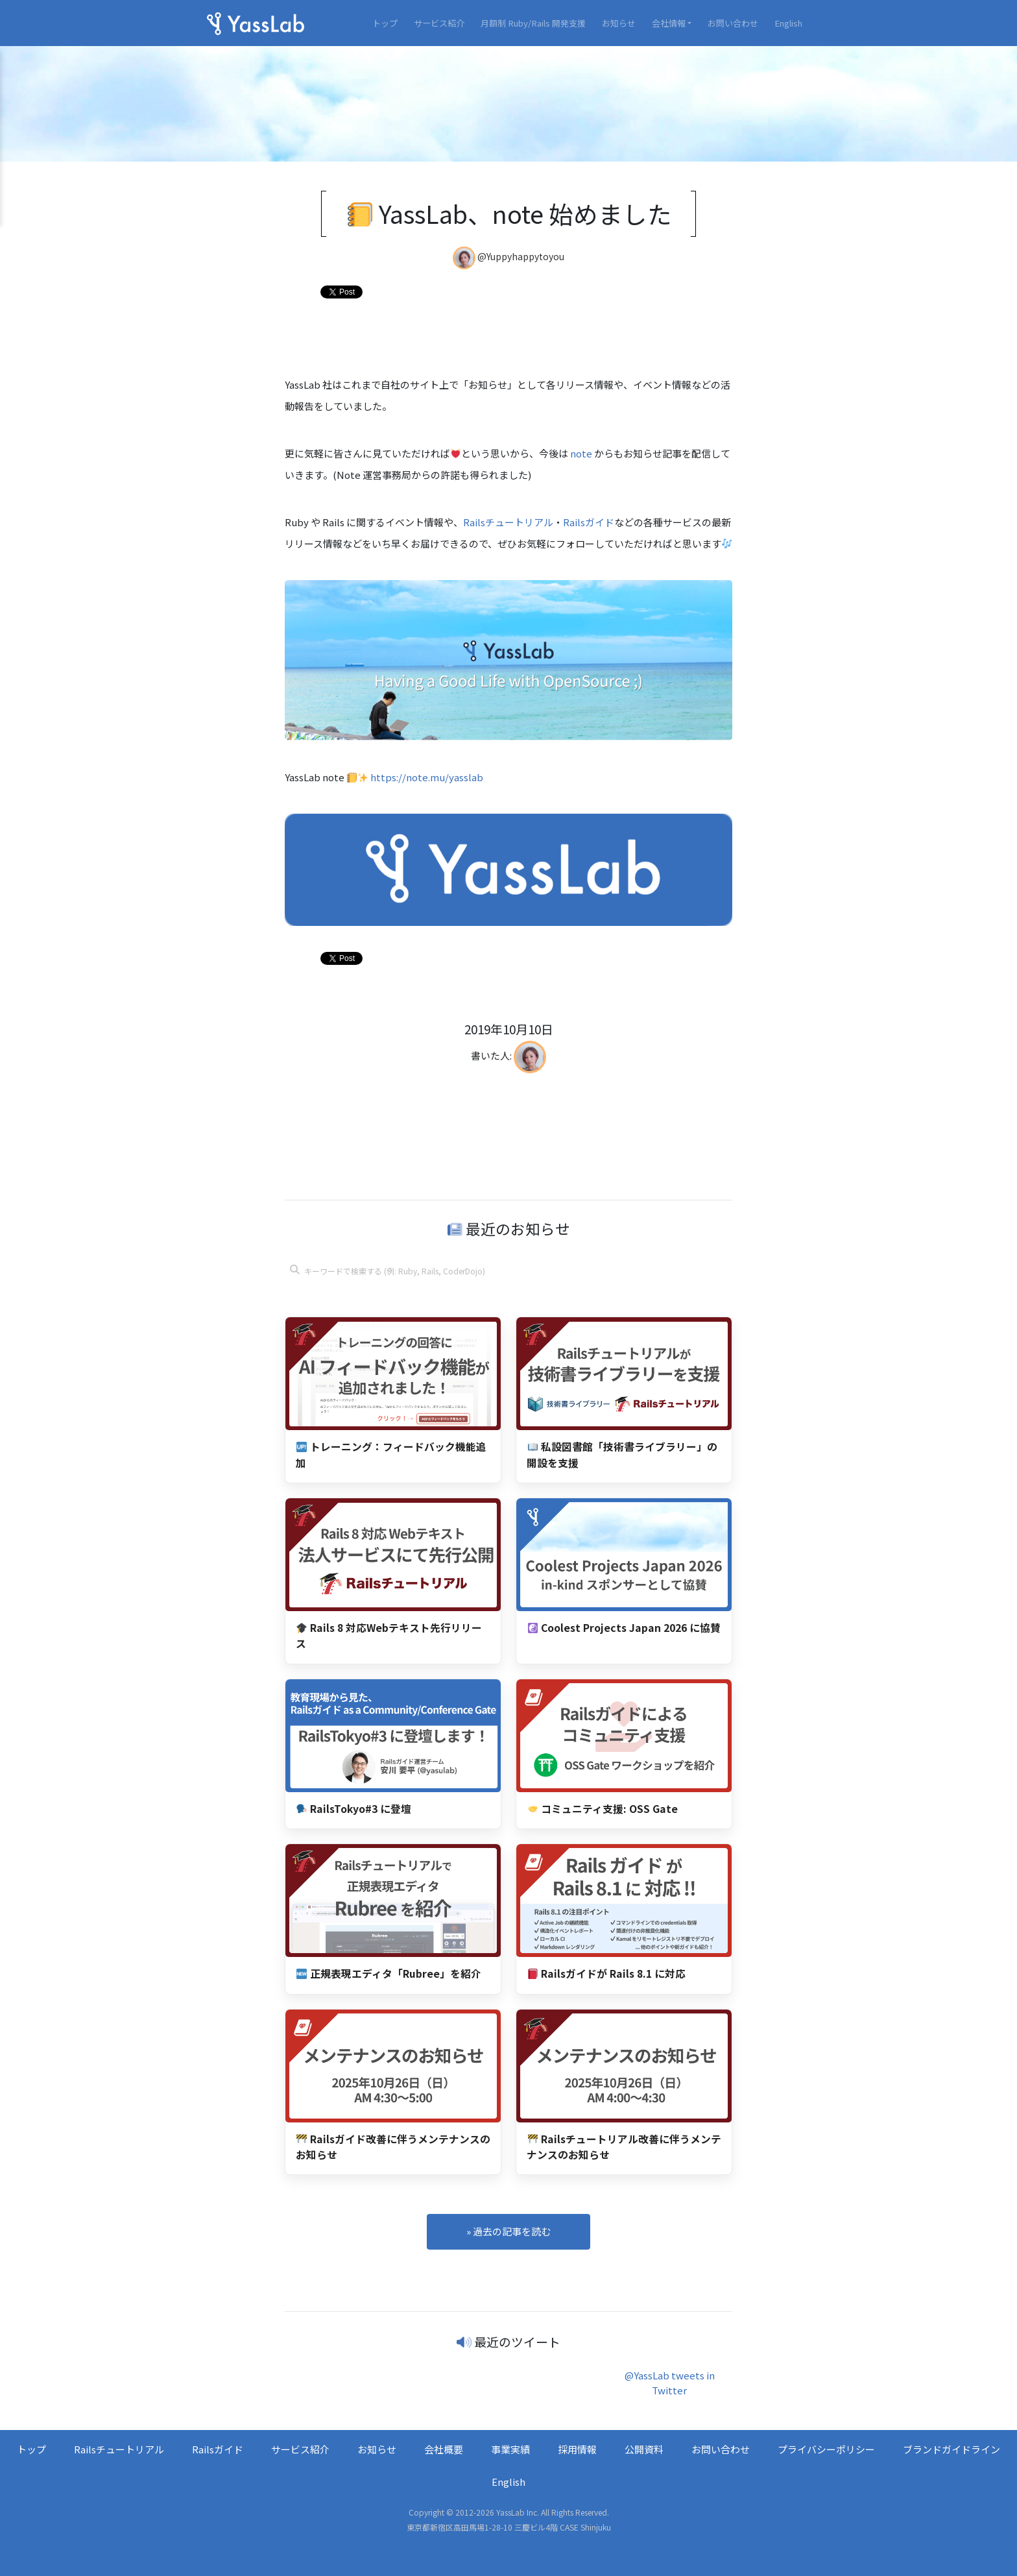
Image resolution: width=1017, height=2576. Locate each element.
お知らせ (619, 23)
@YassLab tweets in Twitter (670, 2382)
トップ (385, 23)
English (788, 23)
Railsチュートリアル (508, 522)
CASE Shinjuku (585, 2527)
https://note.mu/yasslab (426, 777)
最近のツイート (517, 2341)
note (581, 453)
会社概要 (443, 2449)
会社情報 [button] (669, 23)
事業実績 (510, 2449)
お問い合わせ (733, 23)
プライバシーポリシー (826, 2449)
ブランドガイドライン (951, 2449)
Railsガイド (588, 522)
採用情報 (577, 2449)
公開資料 (644, 2449)
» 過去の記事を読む (508, 2231)
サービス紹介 (439, 23)
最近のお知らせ (509, 1228)
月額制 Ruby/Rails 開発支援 (533, 23)
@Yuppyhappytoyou (520, 256)
